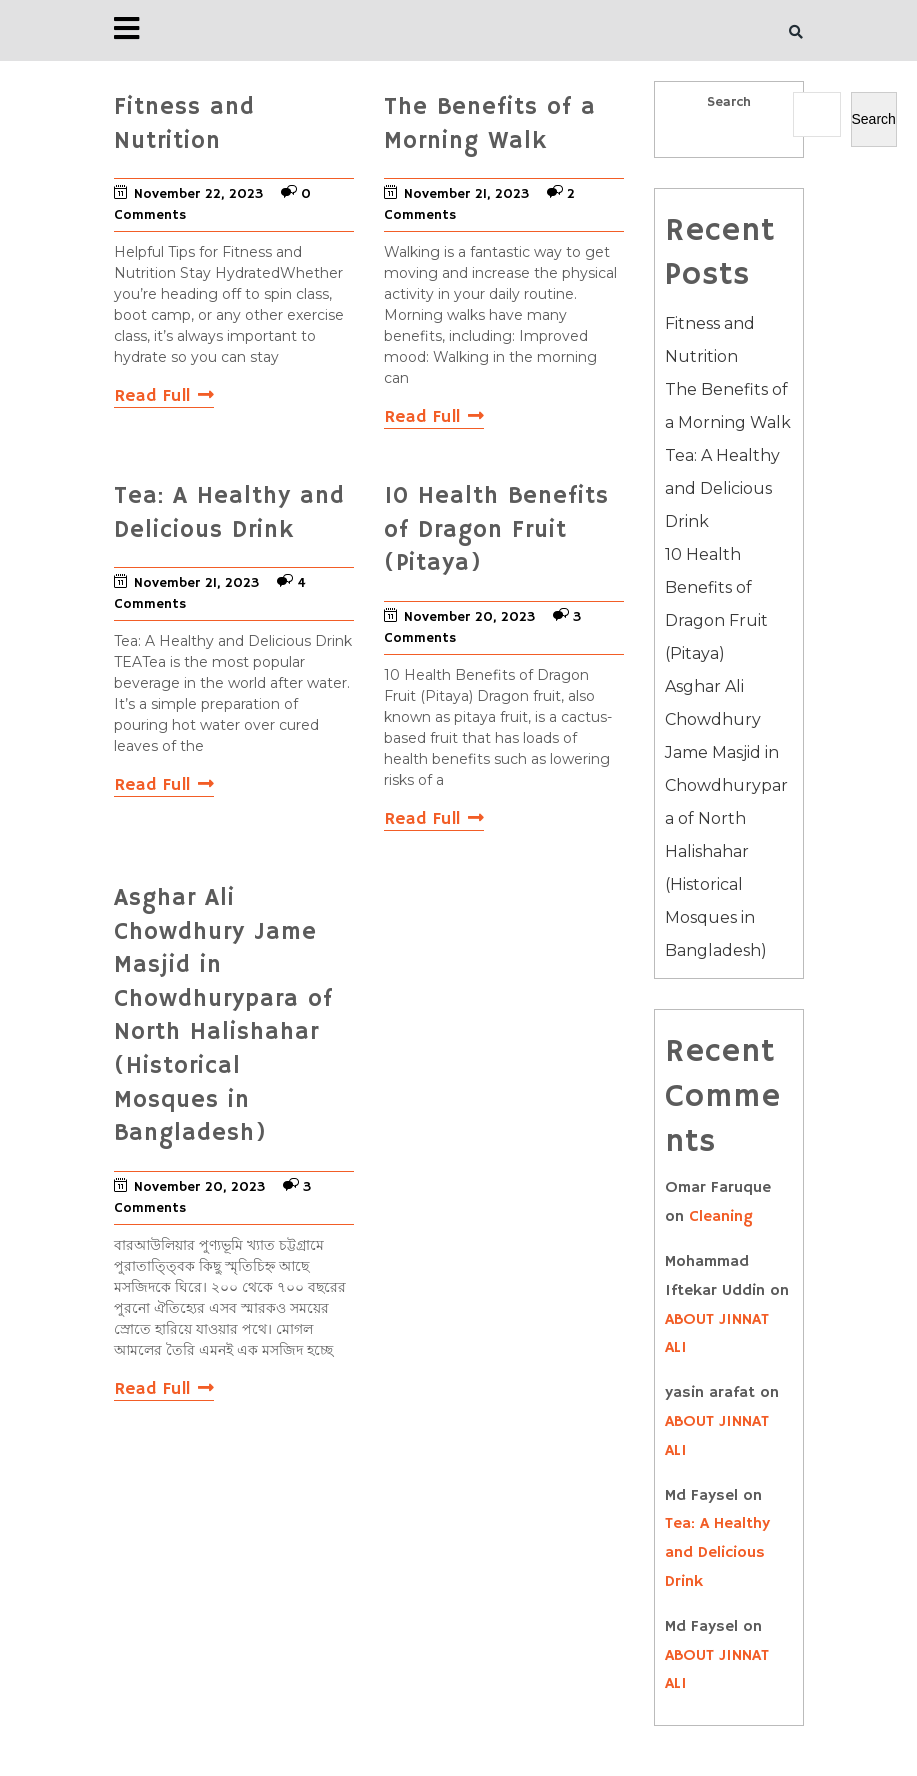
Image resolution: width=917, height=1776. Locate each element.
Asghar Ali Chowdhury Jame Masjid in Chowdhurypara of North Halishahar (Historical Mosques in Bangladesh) (726, 818)
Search (729, 102)
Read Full (164, 396)
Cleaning (721, 1217)
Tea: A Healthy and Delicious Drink (722, 488)
